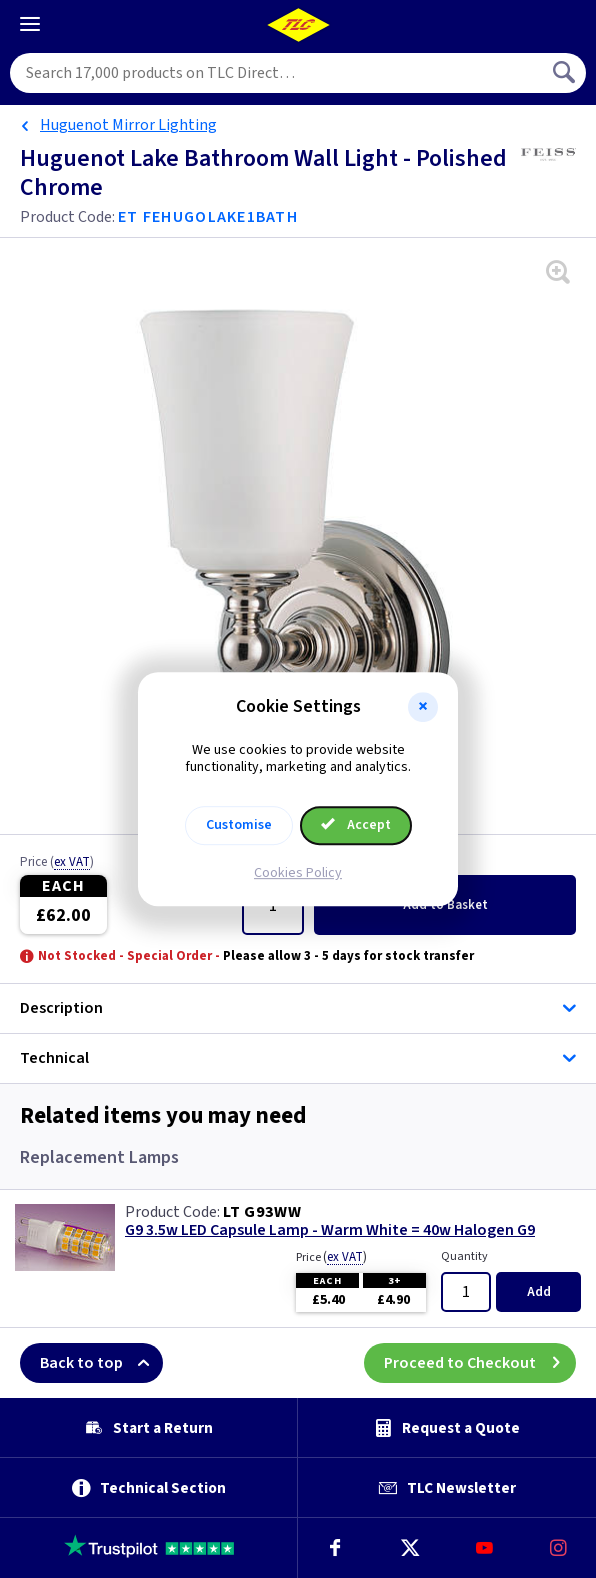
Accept (356, 825)
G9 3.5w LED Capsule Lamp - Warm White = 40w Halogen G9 (330, 1230)
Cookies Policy (298, 873)
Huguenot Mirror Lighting (128, 125)
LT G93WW (262, 1212)
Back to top (101, 1363)
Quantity (464, 1256)
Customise (239, 825)
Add (445, 905)
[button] (423, 707)
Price (57, 863)
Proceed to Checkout (480, 1363)
